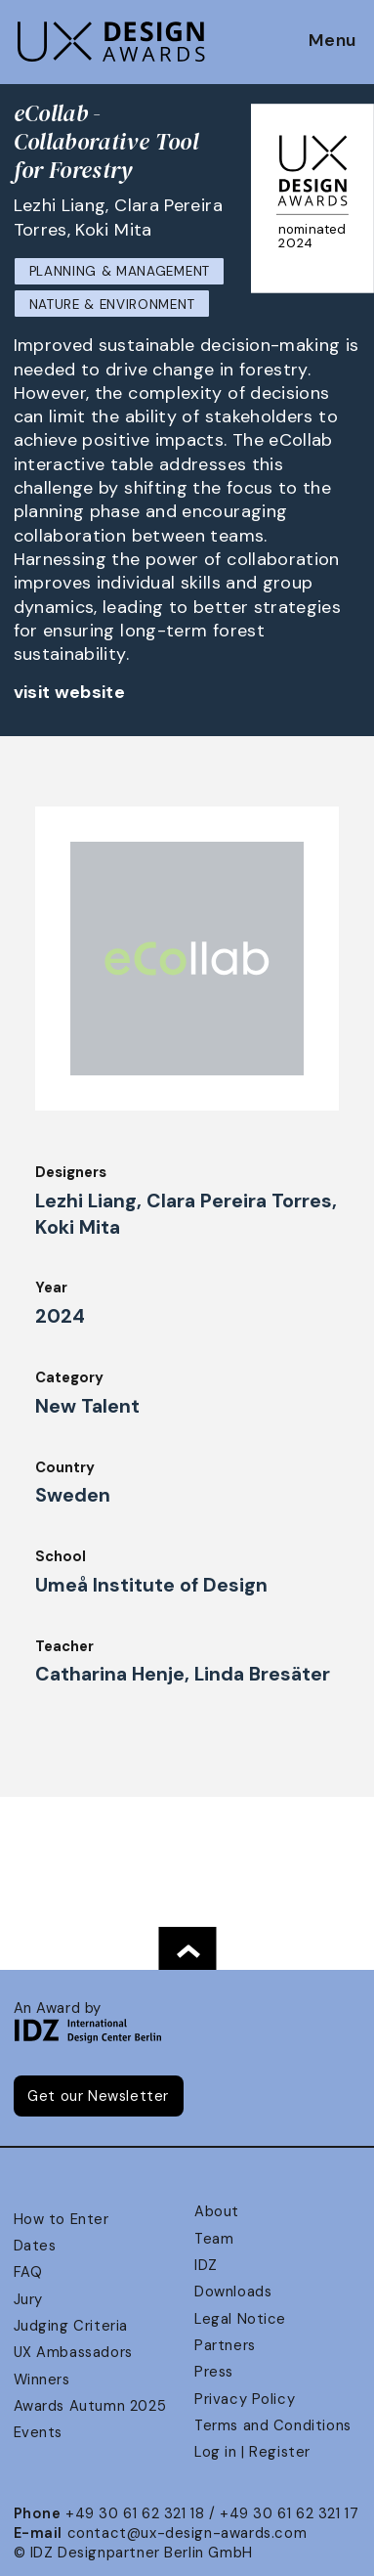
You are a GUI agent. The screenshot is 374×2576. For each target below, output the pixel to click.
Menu (332, 41)
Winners (42, 2379)
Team (213, 2239)
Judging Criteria (71, 2326)
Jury (28, 2299)
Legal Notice (240, 2319)
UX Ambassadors (73, 2352)
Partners (225, 2345)
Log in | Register (252, 2452)
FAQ (28, 2272)
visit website (70, 692)
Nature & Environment (112, 304)
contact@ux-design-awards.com (187, 2533)
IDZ (206, 2265)
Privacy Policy (244, 2399)
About (216, 2211)
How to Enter (61, 2219)
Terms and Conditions (273, 2425)
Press (213, 2371)
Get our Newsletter (98, 2096)
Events (38, 2432)
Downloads (232, 2291)
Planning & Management (119, 271)
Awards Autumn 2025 (90, 2406)
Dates (35, 2245)
